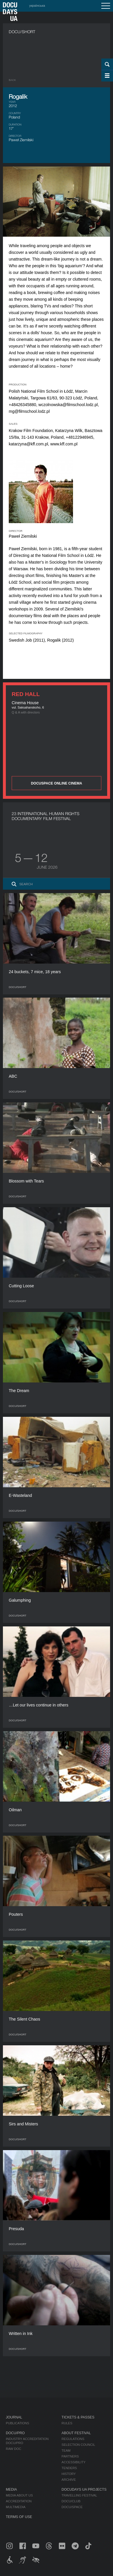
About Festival (76, 2433)
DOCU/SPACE (72, 2507)
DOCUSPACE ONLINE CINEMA (56, 783)
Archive (69, 2479)
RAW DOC (13, 2449)
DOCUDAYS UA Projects (84, 2490)
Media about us (19, 2495)
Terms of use (19, 2517)
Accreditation (19, 2501)
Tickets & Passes (78, 2417)
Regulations (73, 2439)
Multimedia (15, 2507)
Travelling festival (79, 2495)
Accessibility (74, 2462)
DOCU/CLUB (71, 2501)
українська (37, 5)
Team (66, 2450)
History (69, 2474)
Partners (70, 2456)
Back (12, 80)
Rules (67, 2423)
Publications (17, 2423)
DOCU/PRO (15, 2433)
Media (11, 2490)
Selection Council (78, 2444)
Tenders (69, 2468)
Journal (14, 2417)
